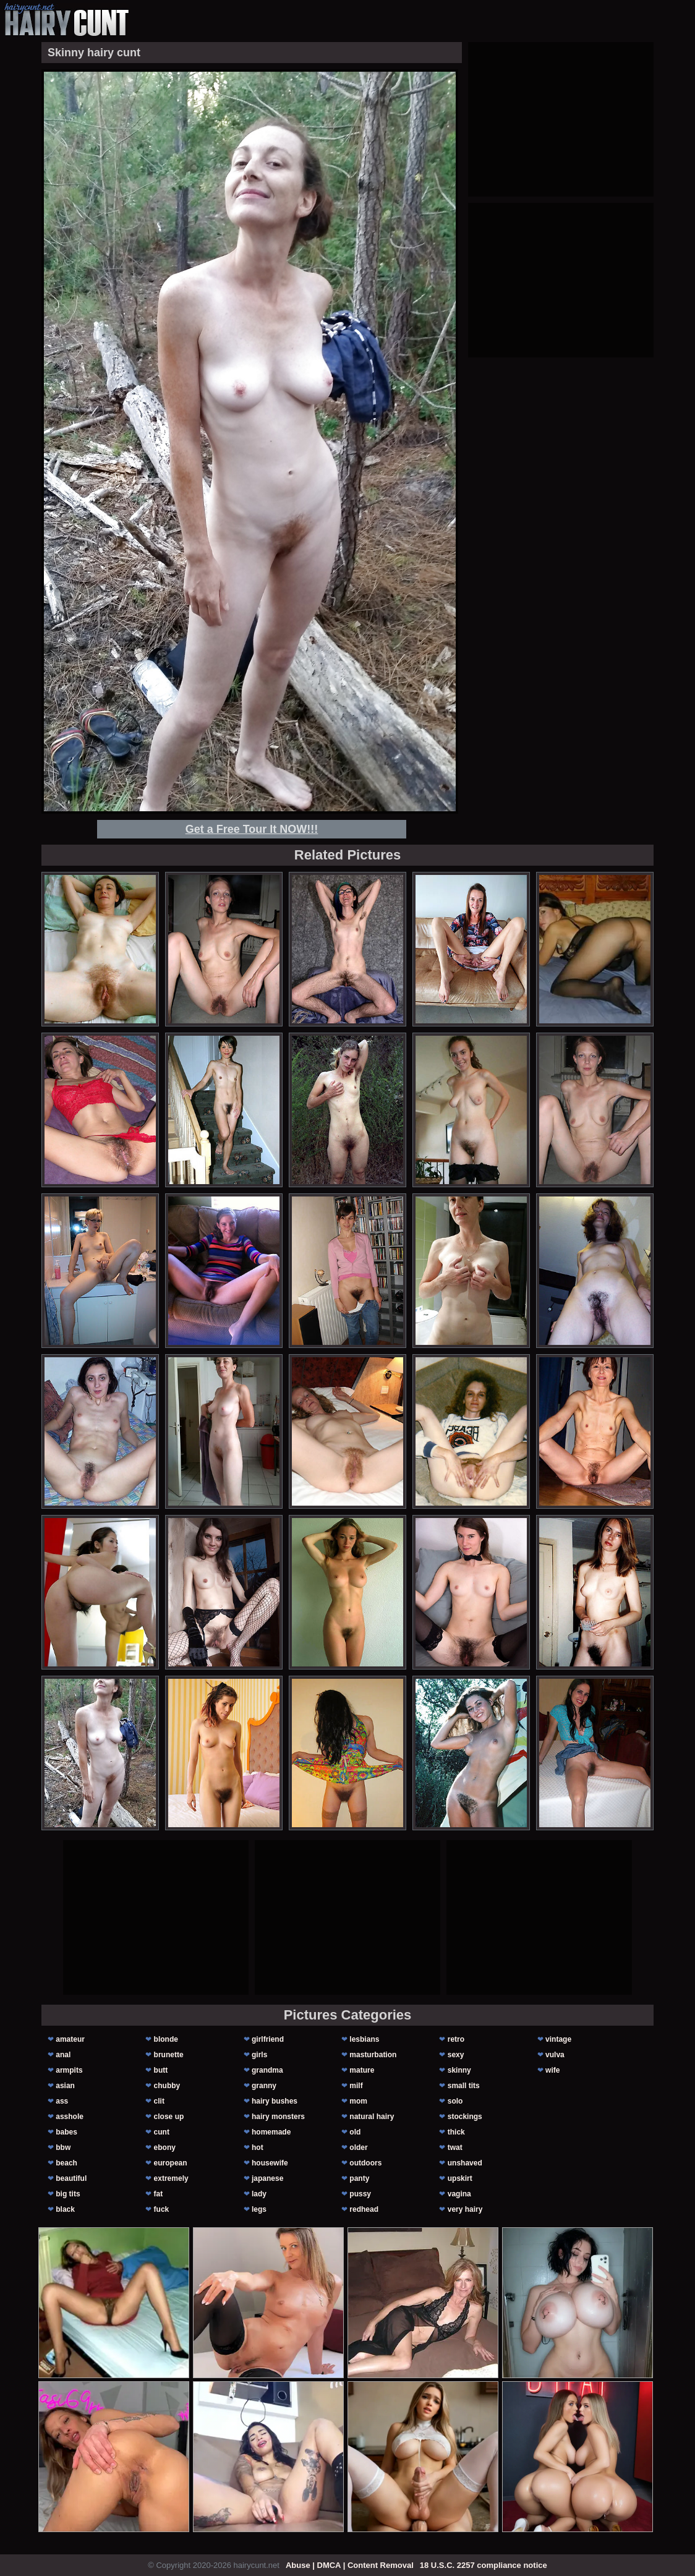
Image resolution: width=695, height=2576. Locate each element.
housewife (270, 2163)
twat (455, 2147)
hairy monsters (278, 2116)
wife (552, 2070)
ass (62, 2101)
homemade (271, 2132)
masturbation (372, 2054)
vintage (558, 2039)
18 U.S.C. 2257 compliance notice (483, 2565)
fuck (161, 2209)
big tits (68, 2194)
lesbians (364, 2039)
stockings (465, 2116)
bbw (63, 2147)
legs (259, 2209)
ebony (165, 2147)
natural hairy (371, 2116)
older (358, 2147)
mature (361, 2070)
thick (456, 2132)
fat (158, 2194)
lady (259, 2194)
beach (66, 2163)
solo (455, 2101)
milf (355, 2085)
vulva (555, 2054)
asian (65, 2085)
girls (259, 2054)
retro (456, 2039)
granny (264, 2085)
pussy (360, 2194)
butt (161, 2070)
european (170, 2163)
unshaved (465, 2163)
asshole (69, 2116)
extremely (171, 2178)
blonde (166, 2039)
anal (63, 2054)
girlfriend (268, 2039)
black (65, 2209)
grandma (267, 2070)
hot (257, 2147)
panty (359, 2178)
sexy (456, 2054)
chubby (167, 2085)
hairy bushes (274, 2101)
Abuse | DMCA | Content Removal (350, 2565)
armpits (69, 2070)
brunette (169, 2054)
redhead (363, 2209)
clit (159, 2101)
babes (66, 2132)
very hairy (465, 2209)
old (354, 2132)
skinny (459, 2070)
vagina (459, 2194)
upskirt (460, 2178)
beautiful (71, 2178)
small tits (464, 2085)
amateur (70, 2039)
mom (358, 2101)
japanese (267, 2178)
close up (169, 2116)
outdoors (365, 2163)
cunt (161, 2132)
